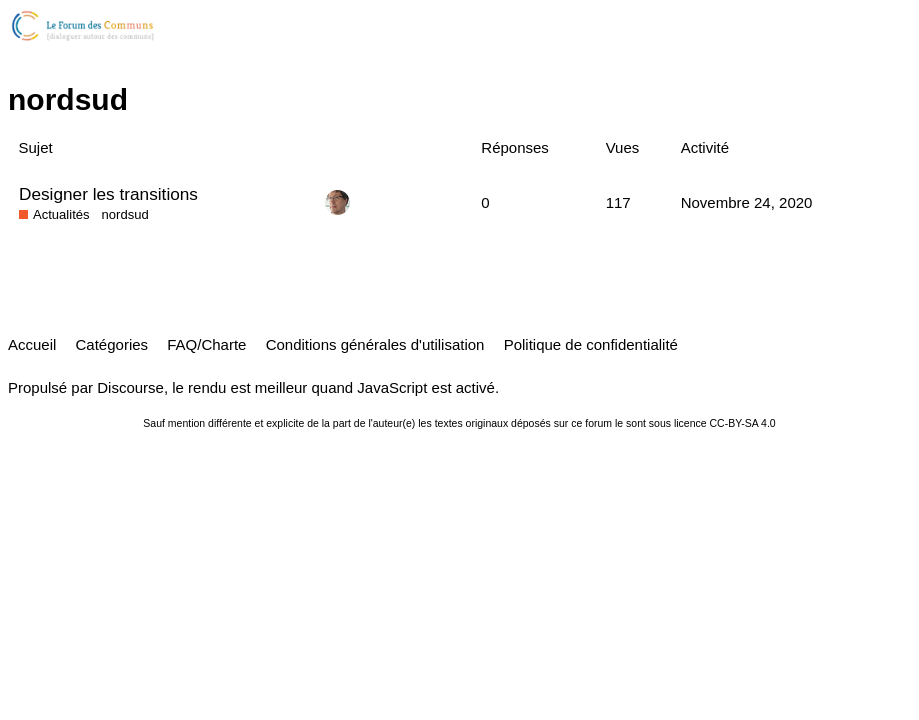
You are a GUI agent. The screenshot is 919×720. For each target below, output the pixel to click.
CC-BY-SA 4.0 (743, 423)
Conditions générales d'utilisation (375, 344)
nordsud (125, 214)
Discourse (130, 387)
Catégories (112, 344)
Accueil (32, 344)
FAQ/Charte (206, 344)
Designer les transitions (108, 194)
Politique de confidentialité (591, 344)
